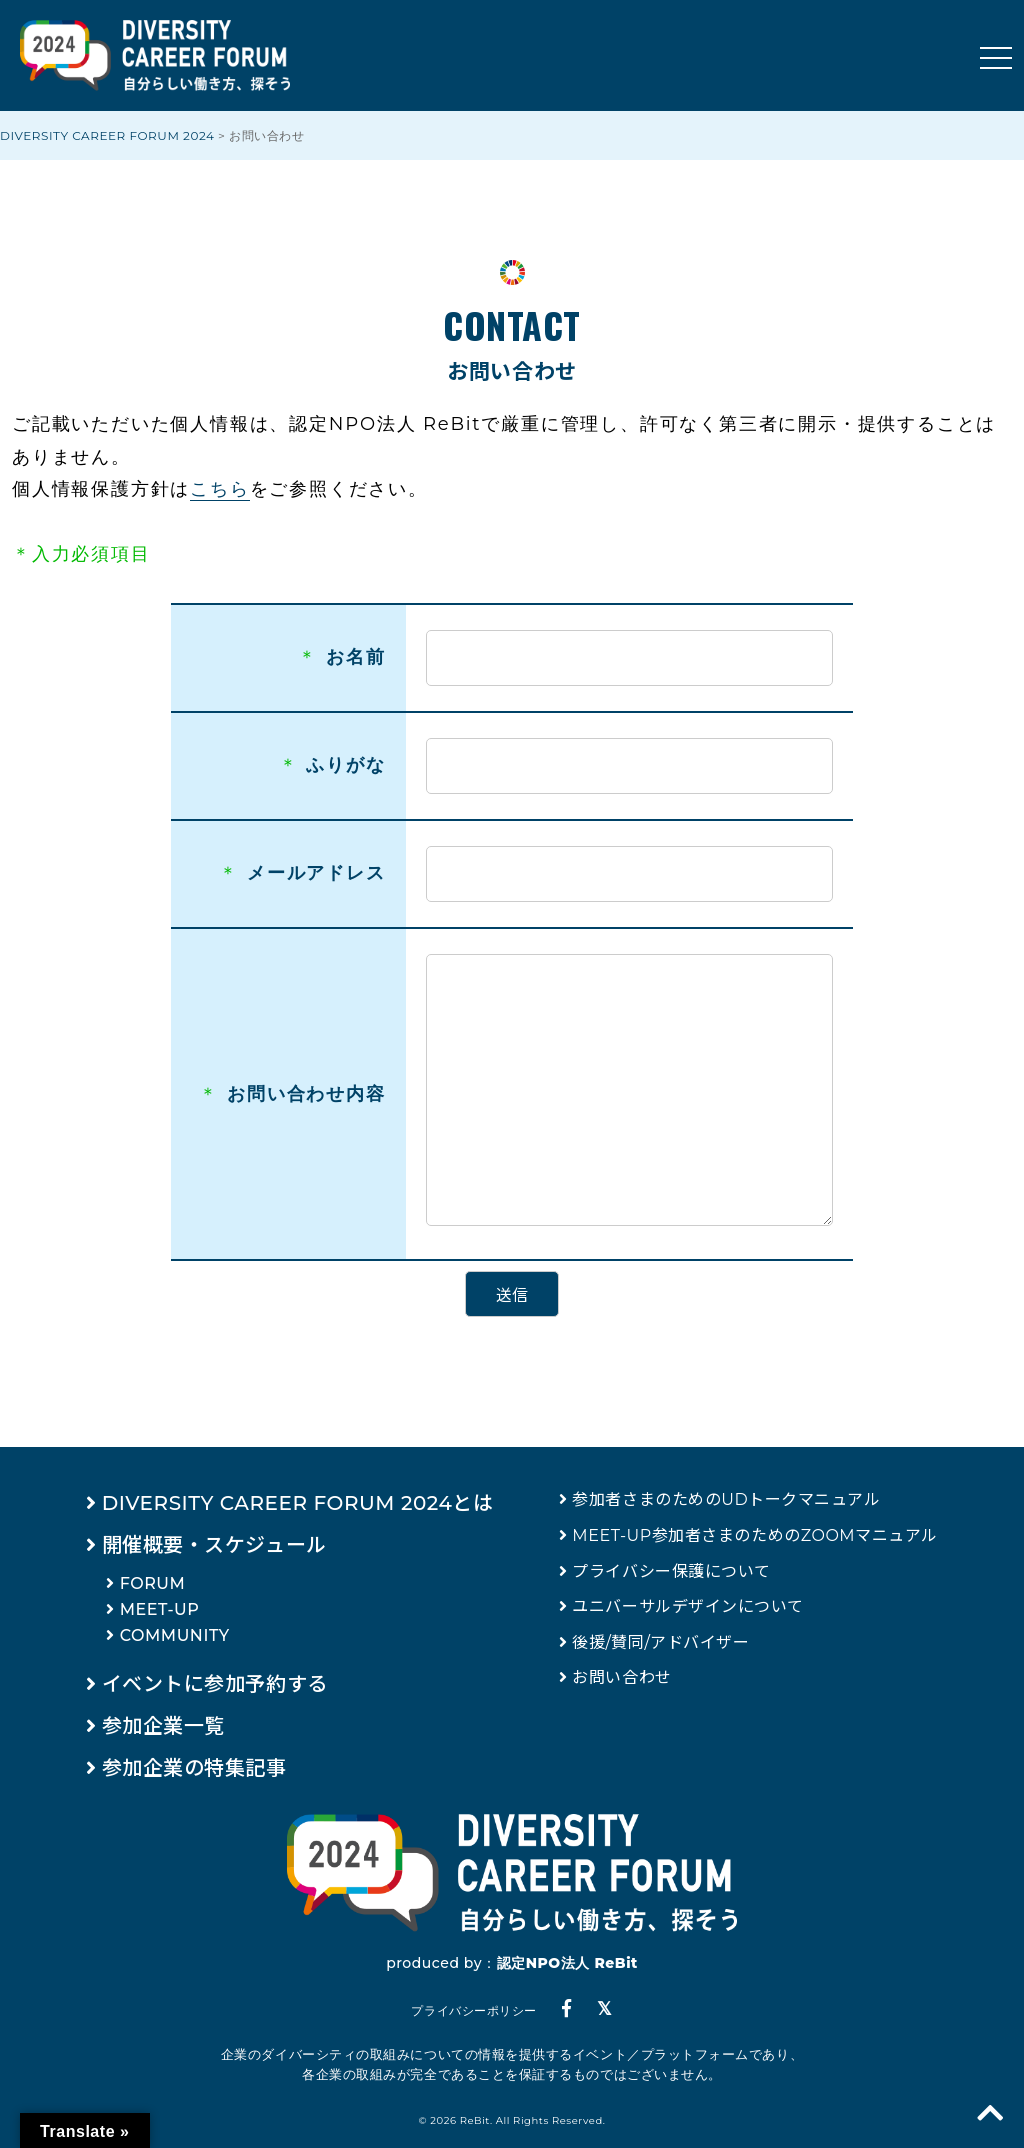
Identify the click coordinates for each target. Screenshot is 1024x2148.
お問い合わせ (621, 1677)
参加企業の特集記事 (194, 1768)
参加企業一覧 (163, 1726)
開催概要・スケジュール (214, 1545)
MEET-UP (160, 1609)
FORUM (153, 1583)
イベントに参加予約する (215, 1684)
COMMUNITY (175, 1635)
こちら (219, 489)
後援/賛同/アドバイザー (660, 1642)
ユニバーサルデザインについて (688, 1606)
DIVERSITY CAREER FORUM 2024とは (298, 1503)
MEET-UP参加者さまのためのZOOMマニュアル (755, 1535)
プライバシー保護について (671, 1571)
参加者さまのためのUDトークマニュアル (726, 1499)
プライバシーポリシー (473, 2010)
